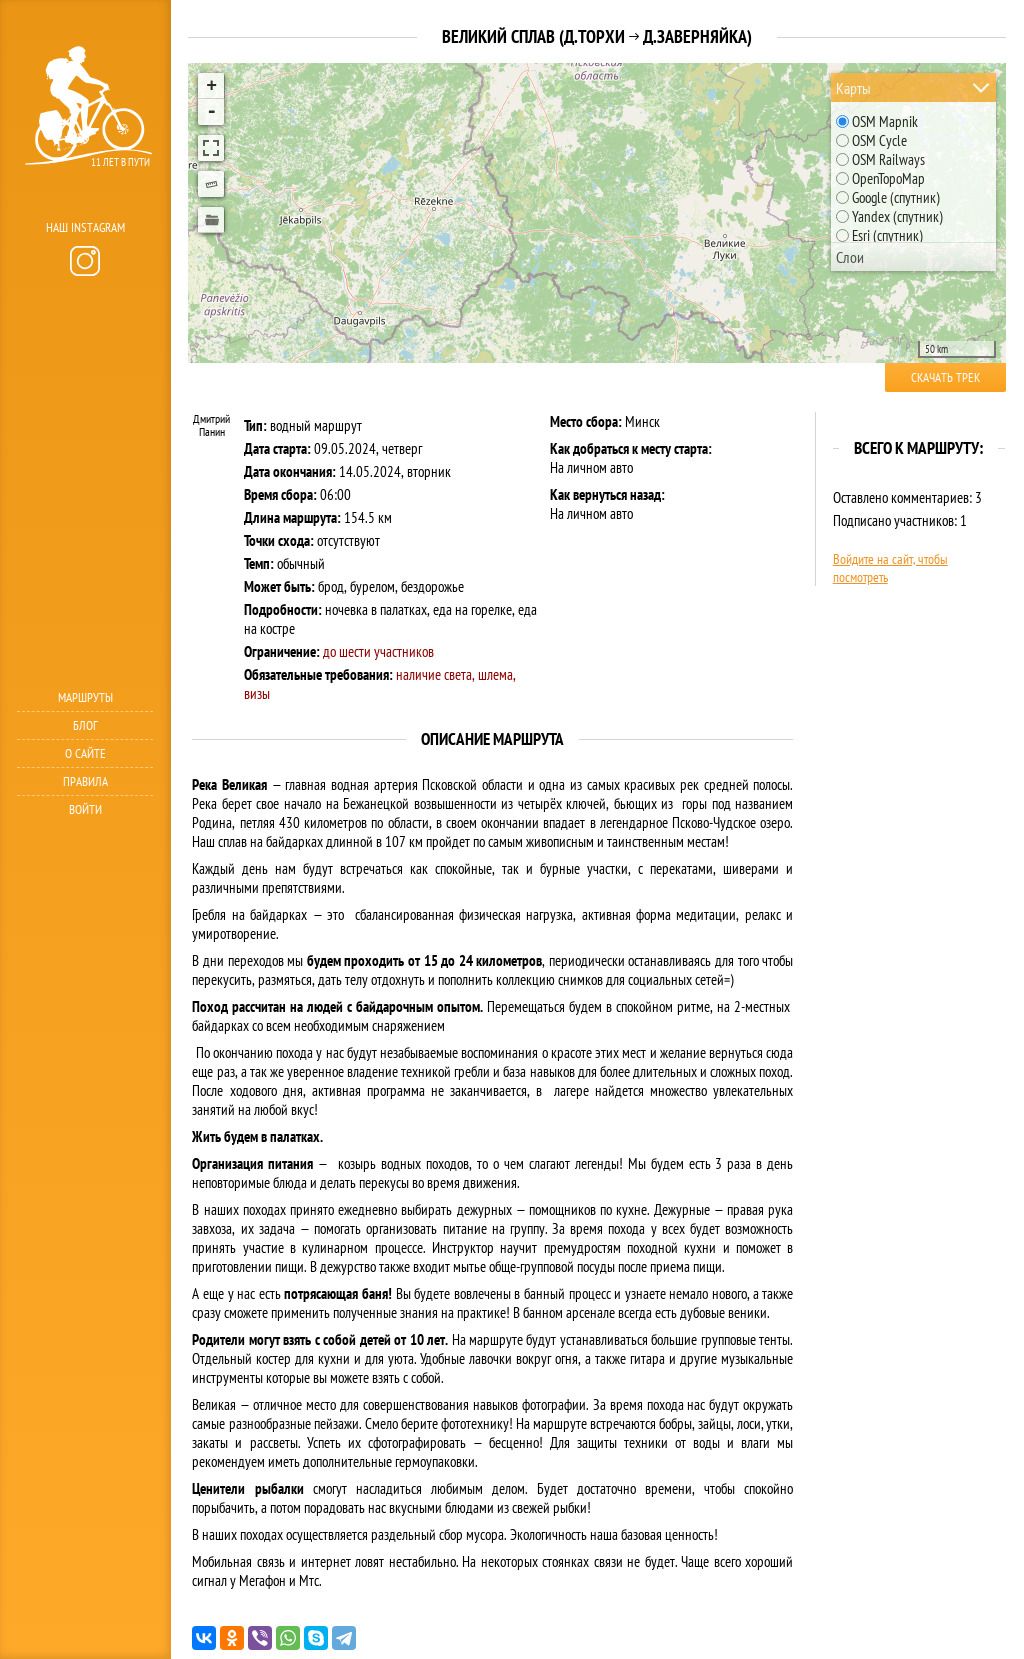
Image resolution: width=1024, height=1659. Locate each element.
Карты (853, 88)
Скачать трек (945, 377)
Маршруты (85, 697)
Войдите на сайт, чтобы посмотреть (890, 568)
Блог (85, 725)
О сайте (85, 753)
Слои (850, 257)
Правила (85, 781)
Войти (85, 809)
